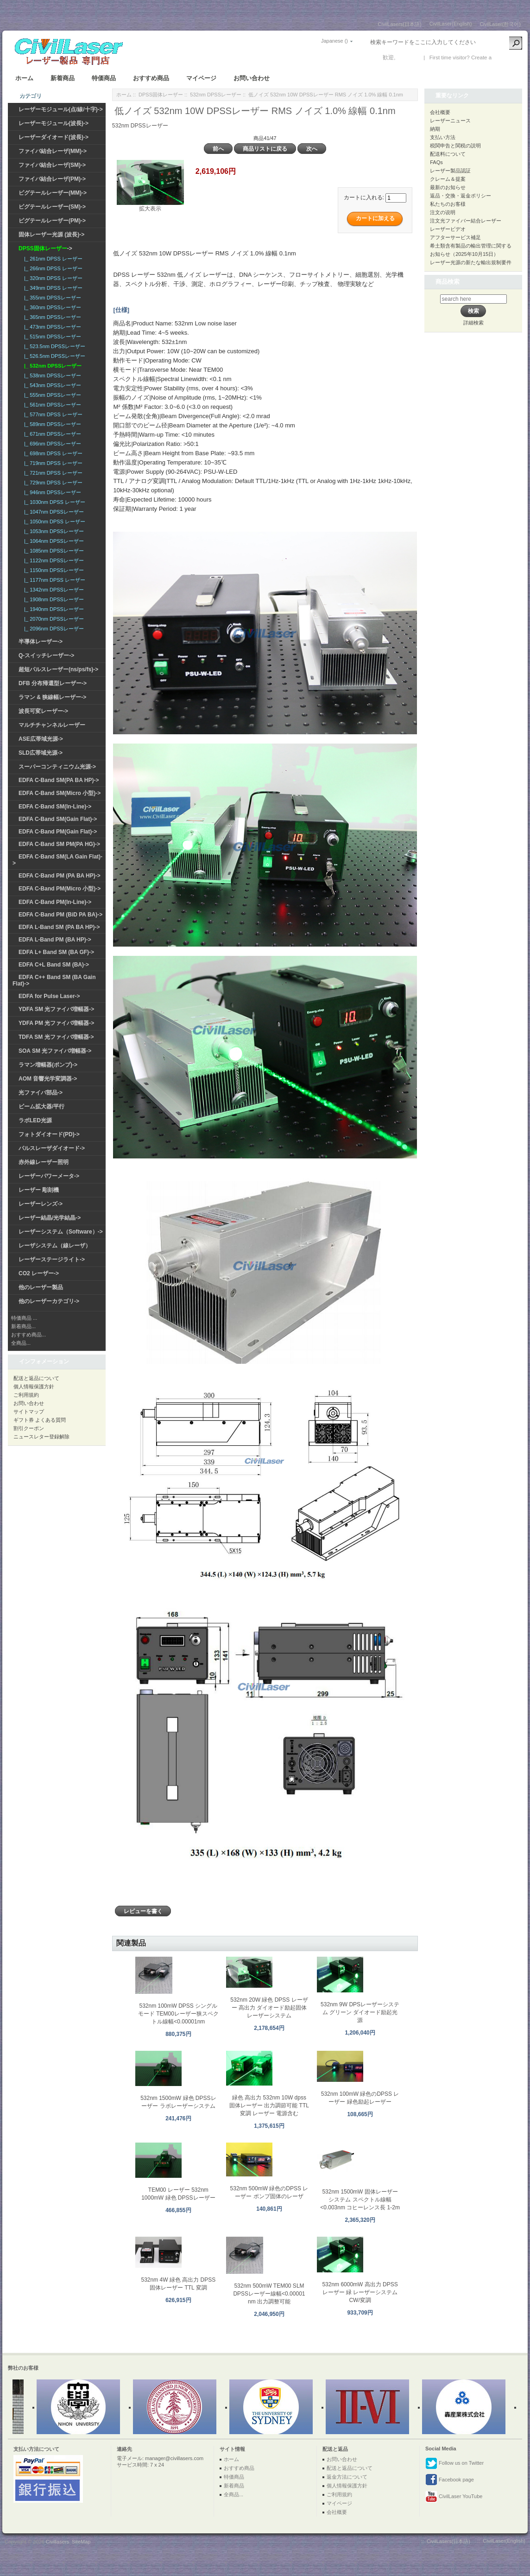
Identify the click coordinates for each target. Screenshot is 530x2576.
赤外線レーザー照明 (44, 1162)
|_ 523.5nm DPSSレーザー (53, 346)
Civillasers (57, 2541)
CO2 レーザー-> (39, 1273)
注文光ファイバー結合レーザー (465, 220)
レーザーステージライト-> (52, 1259)
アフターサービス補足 (455, 237)
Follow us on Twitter (454, 2463)
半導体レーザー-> (41, 641)
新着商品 (62, 78)
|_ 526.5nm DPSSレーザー (53, 356)
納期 (435, 129)
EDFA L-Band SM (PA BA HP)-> (59, 927)
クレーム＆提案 (448, 179)
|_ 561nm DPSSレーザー (51, 404)
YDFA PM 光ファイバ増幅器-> (56, 1023)
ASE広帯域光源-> (41, 739)
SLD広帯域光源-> (41, 753)
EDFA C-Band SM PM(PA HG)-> (59, 844)
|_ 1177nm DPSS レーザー (53, 580)
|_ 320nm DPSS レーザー (51, 278)
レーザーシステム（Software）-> (61, 1231)
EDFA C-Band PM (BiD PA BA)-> (60, 914)
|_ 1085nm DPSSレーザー (52, 550)
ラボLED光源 (35, 1120)
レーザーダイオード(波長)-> (53, 137)
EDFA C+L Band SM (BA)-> (54, 964)
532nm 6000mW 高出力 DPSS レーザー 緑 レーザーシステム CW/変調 (360, 2292)
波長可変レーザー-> (43, 711)
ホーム (24, 78)
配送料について (448, 154)
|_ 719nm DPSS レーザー (51, 463)
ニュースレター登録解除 (41, 1436)
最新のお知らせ (448, 187)
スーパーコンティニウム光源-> (57, 766)
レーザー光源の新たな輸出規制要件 (470, 262)
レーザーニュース (450, 120)
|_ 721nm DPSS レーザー (51, 473)
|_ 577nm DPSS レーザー (51, 414)
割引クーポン (28, 1428)
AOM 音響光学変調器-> (48, 1078)
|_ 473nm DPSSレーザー (51, 327)
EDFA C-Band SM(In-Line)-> (55, 806)
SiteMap (81, 2541)
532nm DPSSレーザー (215, 94)
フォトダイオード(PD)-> (49, 1134)
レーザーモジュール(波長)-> (53, 123)
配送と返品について (36, 1378)
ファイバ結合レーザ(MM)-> (53, 151)
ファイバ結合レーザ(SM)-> (52, 165)
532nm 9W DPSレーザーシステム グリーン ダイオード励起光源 (360, 2012)
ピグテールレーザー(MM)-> (53, 193)
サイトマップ (28, 1411)
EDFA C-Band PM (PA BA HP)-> (60, 875)
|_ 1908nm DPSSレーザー (52, 599)
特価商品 (104, 78)
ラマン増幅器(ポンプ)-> (48, 1065)
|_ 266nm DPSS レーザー (51, 268)
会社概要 (440, 112)
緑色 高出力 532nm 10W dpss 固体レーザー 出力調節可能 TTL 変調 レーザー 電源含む (269, 2105)
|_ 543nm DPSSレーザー (51, 385)
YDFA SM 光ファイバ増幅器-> (56, 1009)
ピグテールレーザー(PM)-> (52, 220)
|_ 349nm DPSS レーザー (51, 288)
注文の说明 (442, 212)
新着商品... (23, 1326)
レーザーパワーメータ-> (49, 1176)
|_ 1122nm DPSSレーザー (52, 560)
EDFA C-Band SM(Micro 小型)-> (60, 793)
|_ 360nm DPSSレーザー (51, 307)
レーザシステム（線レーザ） (55, 1245)
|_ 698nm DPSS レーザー (51, 453)
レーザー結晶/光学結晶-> (50, 1218)
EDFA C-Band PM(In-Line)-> (55, 902)
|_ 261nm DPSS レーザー (51, 258)
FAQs (436, 162)
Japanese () (334, 41)
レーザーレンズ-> (41, 1204)
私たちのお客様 (448, 204)
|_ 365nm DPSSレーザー (51, 317)
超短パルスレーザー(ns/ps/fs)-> (58, 669)
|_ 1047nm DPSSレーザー (52, 512)
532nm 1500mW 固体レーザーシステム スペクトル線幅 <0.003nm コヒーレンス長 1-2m (360, 2199)
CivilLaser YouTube (453, 2497)
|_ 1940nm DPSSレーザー (52, 609)
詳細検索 (473, 322)
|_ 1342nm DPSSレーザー (52, 589)
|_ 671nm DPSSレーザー (51, 434)
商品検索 (447, 281)
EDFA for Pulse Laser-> (49, 996)
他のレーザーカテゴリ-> (49, 1301)
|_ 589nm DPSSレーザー (51, 424)
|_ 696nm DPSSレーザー (51, 443)
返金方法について (347, 2477)
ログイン (408, 57)
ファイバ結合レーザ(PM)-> (52, 179)
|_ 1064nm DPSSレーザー (52, 541)
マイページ (201, 78)
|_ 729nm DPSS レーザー (51, 482)
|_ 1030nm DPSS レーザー (53, 502)
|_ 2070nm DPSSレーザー (52, 619)
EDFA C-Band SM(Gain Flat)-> (58, 819)
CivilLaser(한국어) (500, 24)
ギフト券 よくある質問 (39, 1420)
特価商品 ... (24, 1318)
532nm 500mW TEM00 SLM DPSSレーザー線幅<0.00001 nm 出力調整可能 (269, 2294)
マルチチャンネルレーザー (52, 725)
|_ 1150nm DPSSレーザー (52, 570)
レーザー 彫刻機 (39, 1190)
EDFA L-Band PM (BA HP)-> (55, 939)
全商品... (21, 1343)
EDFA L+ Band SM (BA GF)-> (56, 952)
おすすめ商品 (151, 78)
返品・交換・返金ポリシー (460, 195)
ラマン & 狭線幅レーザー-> (52, 697)
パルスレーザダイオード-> (52, 1148)
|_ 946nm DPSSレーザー (51, 492)
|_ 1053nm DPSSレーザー (52, 531)
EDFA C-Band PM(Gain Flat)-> (58, 831)
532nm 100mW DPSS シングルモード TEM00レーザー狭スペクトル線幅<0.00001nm (178, 2014)
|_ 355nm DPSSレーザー (51, 297)
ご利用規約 (26, 1395)
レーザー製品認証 (450, 170)
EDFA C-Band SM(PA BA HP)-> (59, 780)
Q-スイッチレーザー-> (46, 655)
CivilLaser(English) (450, 23)
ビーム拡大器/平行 (41, 1106)
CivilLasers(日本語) (400, 24)
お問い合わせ (251, 78)
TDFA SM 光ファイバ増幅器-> (56, 1037)
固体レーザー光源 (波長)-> (51, 234)
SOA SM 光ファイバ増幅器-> (55, 1051)
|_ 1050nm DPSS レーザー (53, 521)
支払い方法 (442, 137)
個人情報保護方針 (33, 1386)
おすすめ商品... (28, 1334)
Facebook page (449, 2480)
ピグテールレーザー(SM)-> (52, 207)
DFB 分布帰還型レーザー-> (53, 683)
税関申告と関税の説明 (455, 145)
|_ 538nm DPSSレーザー (51, 375)
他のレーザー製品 (41, 1287)
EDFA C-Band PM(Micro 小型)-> (60, 888)
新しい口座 (507, 57)
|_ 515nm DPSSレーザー (51, 336)
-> (45, 248)
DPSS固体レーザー (161, 94)
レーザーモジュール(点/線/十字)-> (61, 109)
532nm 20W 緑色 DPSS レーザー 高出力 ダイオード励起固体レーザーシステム (269, 2008)
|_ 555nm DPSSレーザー (51, 395)
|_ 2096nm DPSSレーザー (52, 628)
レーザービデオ (448, 229)
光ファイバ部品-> (41, 1092)
